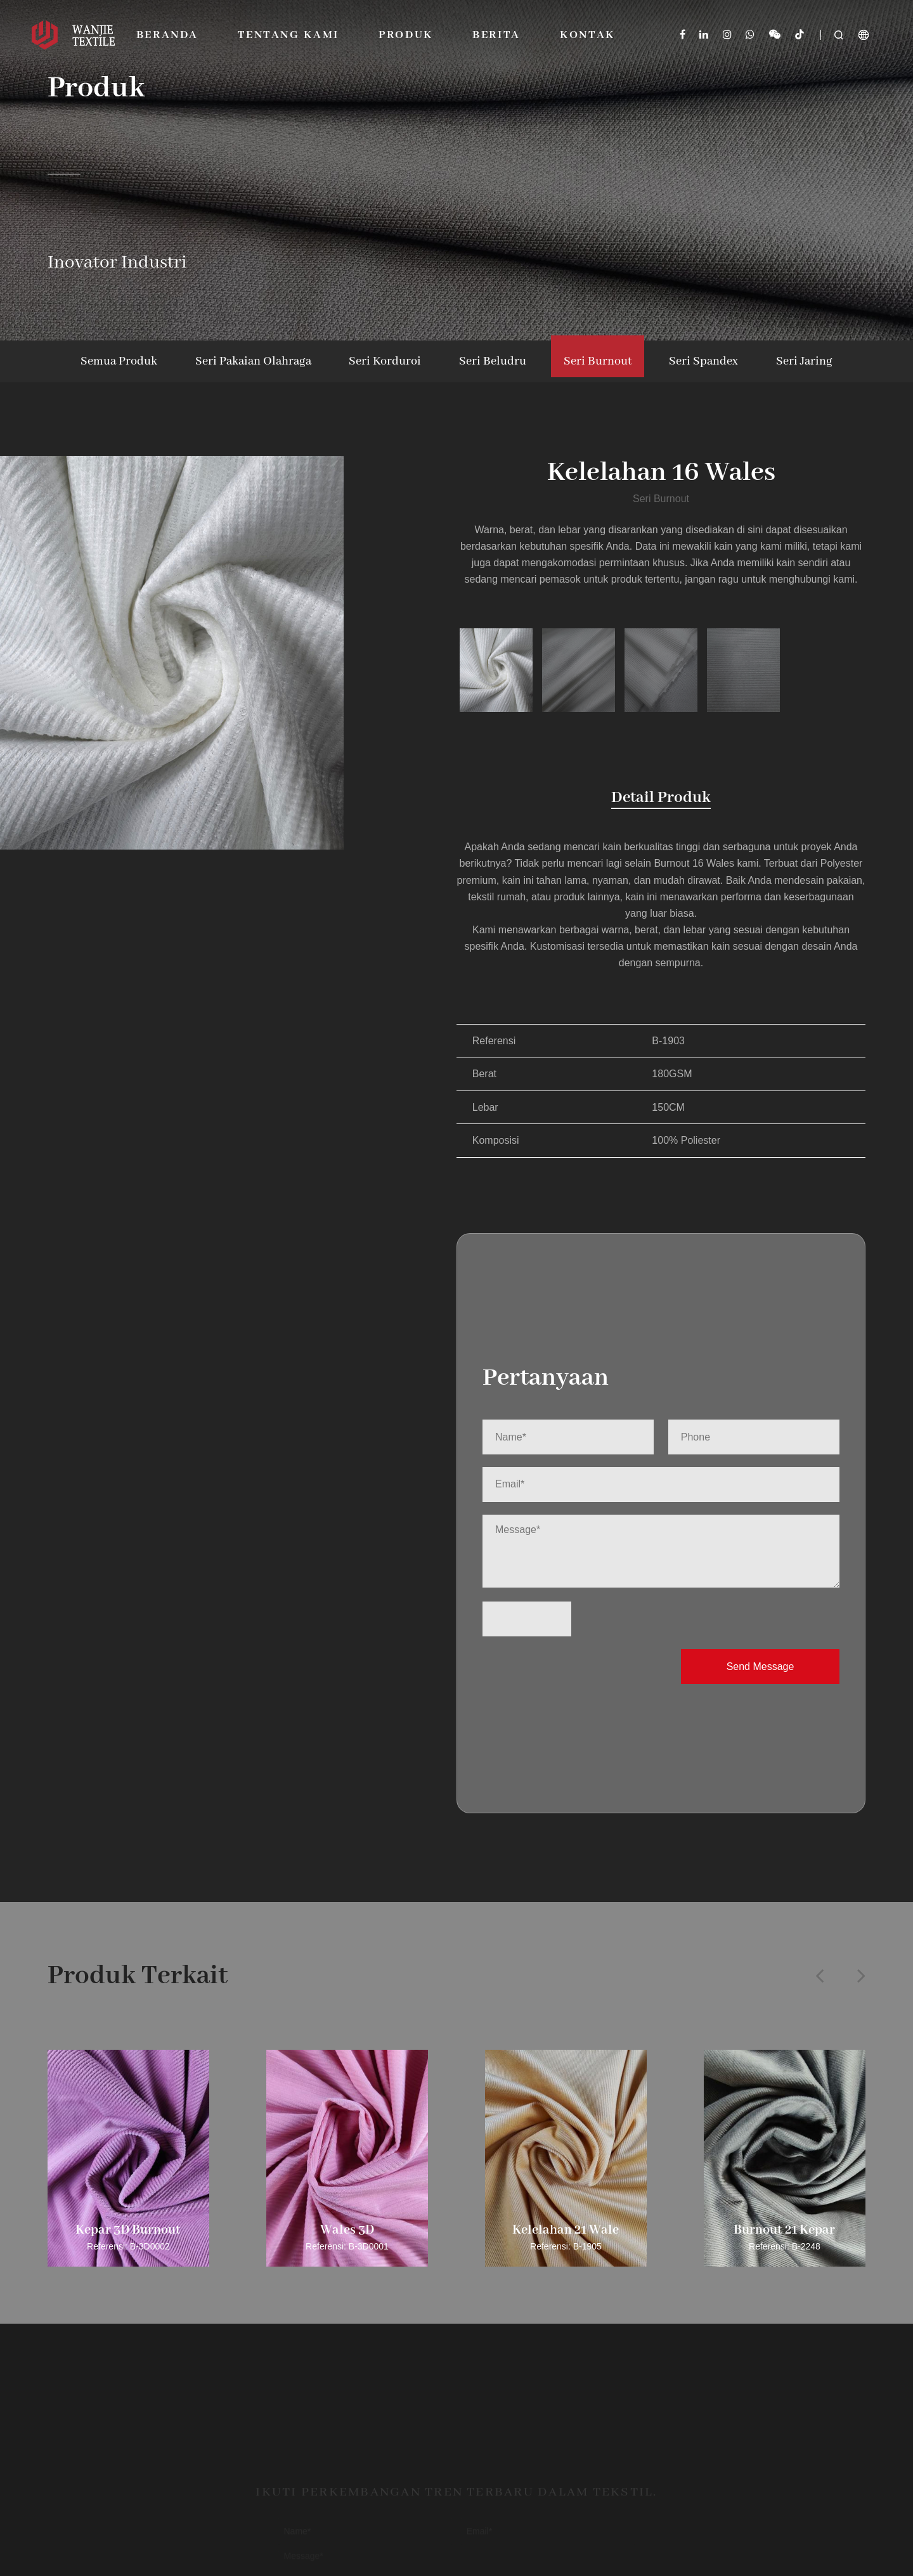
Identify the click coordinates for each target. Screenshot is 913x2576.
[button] (819, 1975)
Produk (406, 35)
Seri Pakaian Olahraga (253, 361)
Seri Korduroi (385, 361)
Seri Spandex (703, 361)
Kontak (587, 35)
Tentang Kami (288, 35)
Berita (496, 35)
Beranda (167, 35)
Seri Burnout (597, 361)
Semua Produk (119, 361)
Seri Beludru (492, 361)
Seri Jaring (804, 361)
